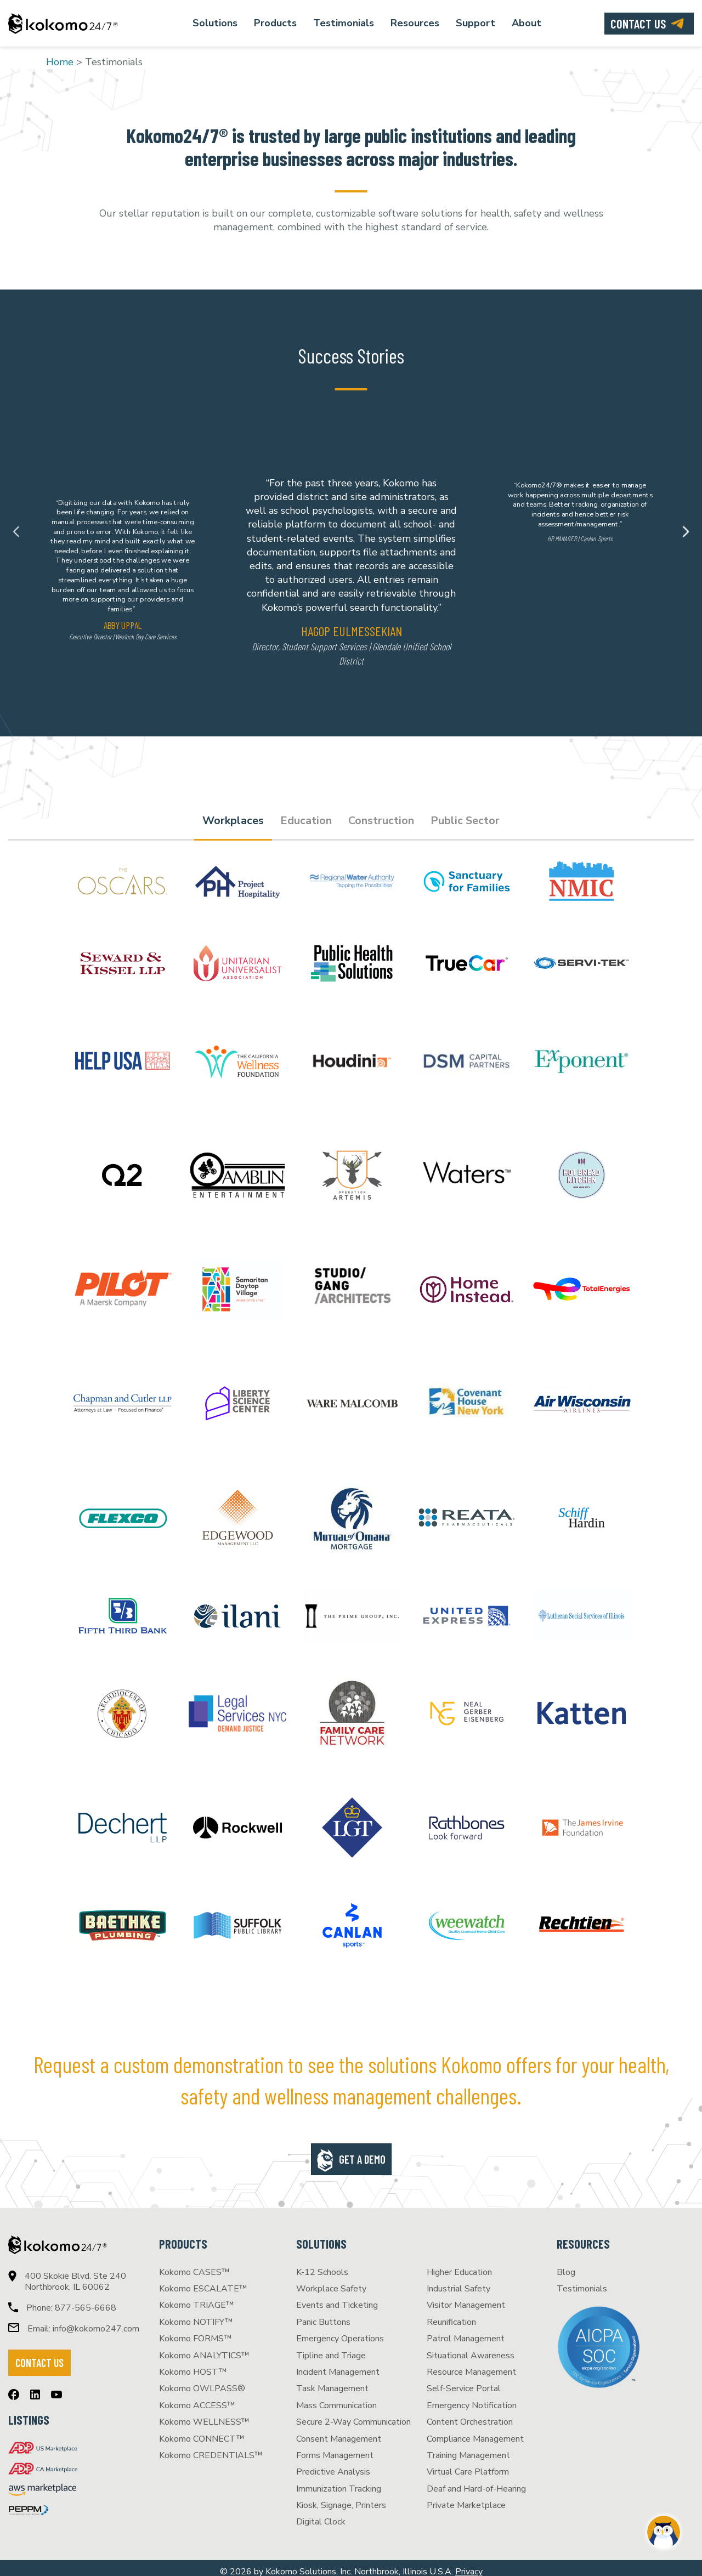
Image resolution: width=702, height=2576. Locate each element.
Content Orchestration (470, 2415)
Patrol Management (466, 2331)
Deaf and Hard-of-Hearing (476, 2482)
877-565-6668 (85, 2300)
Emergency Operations (340, 2331)
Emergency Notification (472, 2398)
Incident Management (338, 2365)
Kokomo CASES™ (194, 2265)
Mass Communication (336, 2398)
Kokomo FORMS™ (195, 2331)
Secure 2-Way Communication (353, 2415)
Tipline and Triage (331, 2348)
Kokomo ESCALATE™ (203, 2282)
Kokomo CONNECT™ (202, 2432)
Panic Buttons (323, 2315)
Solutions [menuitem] (215, 23)
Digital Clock (321, 2515)
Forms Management (334, 2448)
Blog (566, 2265)
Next (685, 532)
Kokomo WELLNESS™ (204, 2415)
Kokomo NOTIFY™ (196, 2315)
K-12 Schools (322, 2265)
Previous (16, 532)
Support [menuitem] (475, 23)
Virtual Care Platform (468, 2465)
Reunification (451, 2315)
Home (59, 62)
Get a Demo (362, 2152)
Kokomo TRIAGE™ (196, 2298)
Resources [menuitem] (414, 23)
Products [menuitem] (275, 23)
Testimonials (582, 2282)
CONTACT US (39, 2355)
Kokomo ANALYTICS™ (204, 2348)
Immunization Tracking (338, 2482)
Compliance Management (475, 2432)
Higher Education (459, 2265)
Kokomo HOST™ (193, 2365)
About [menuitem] (526, 23)
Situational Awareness (470, 2348)
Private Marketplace (466, 2498)
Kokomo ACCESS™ (197, 2398)
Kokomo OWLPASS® (202, 2381)
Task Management (332, 2381)
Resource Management (471, 2365)
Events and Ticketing (337, 2298)
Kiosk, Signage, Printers (341, 2498)
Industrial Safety (458, 2282)
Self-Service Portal (464, 2381)
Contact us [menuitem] (638, 23)
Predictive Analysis (333, 2465)
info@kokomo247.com (96, 2321)
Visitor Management (466, 2298)
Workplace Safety (331, 2282)
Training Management (468, 2448)
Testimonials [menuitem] (343, 23)
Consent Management (338, 2432)
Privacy (469, 2564)
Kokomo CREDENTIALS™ (211, 2448)
